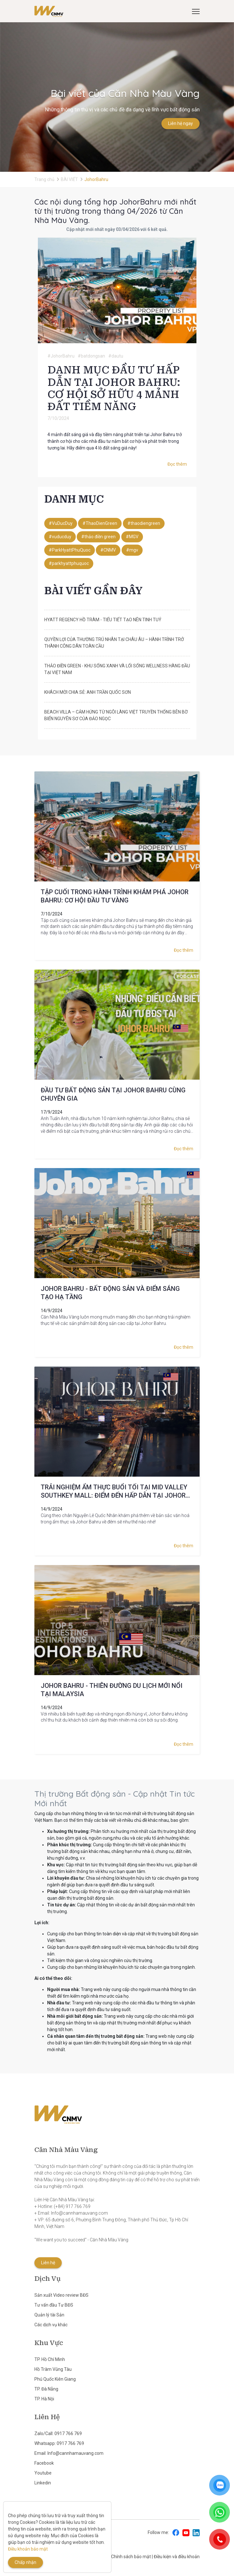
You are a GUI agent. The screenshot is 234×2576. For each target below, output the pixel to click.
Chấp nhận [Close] (25, 2562)
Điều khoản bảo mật (28, 2549)
